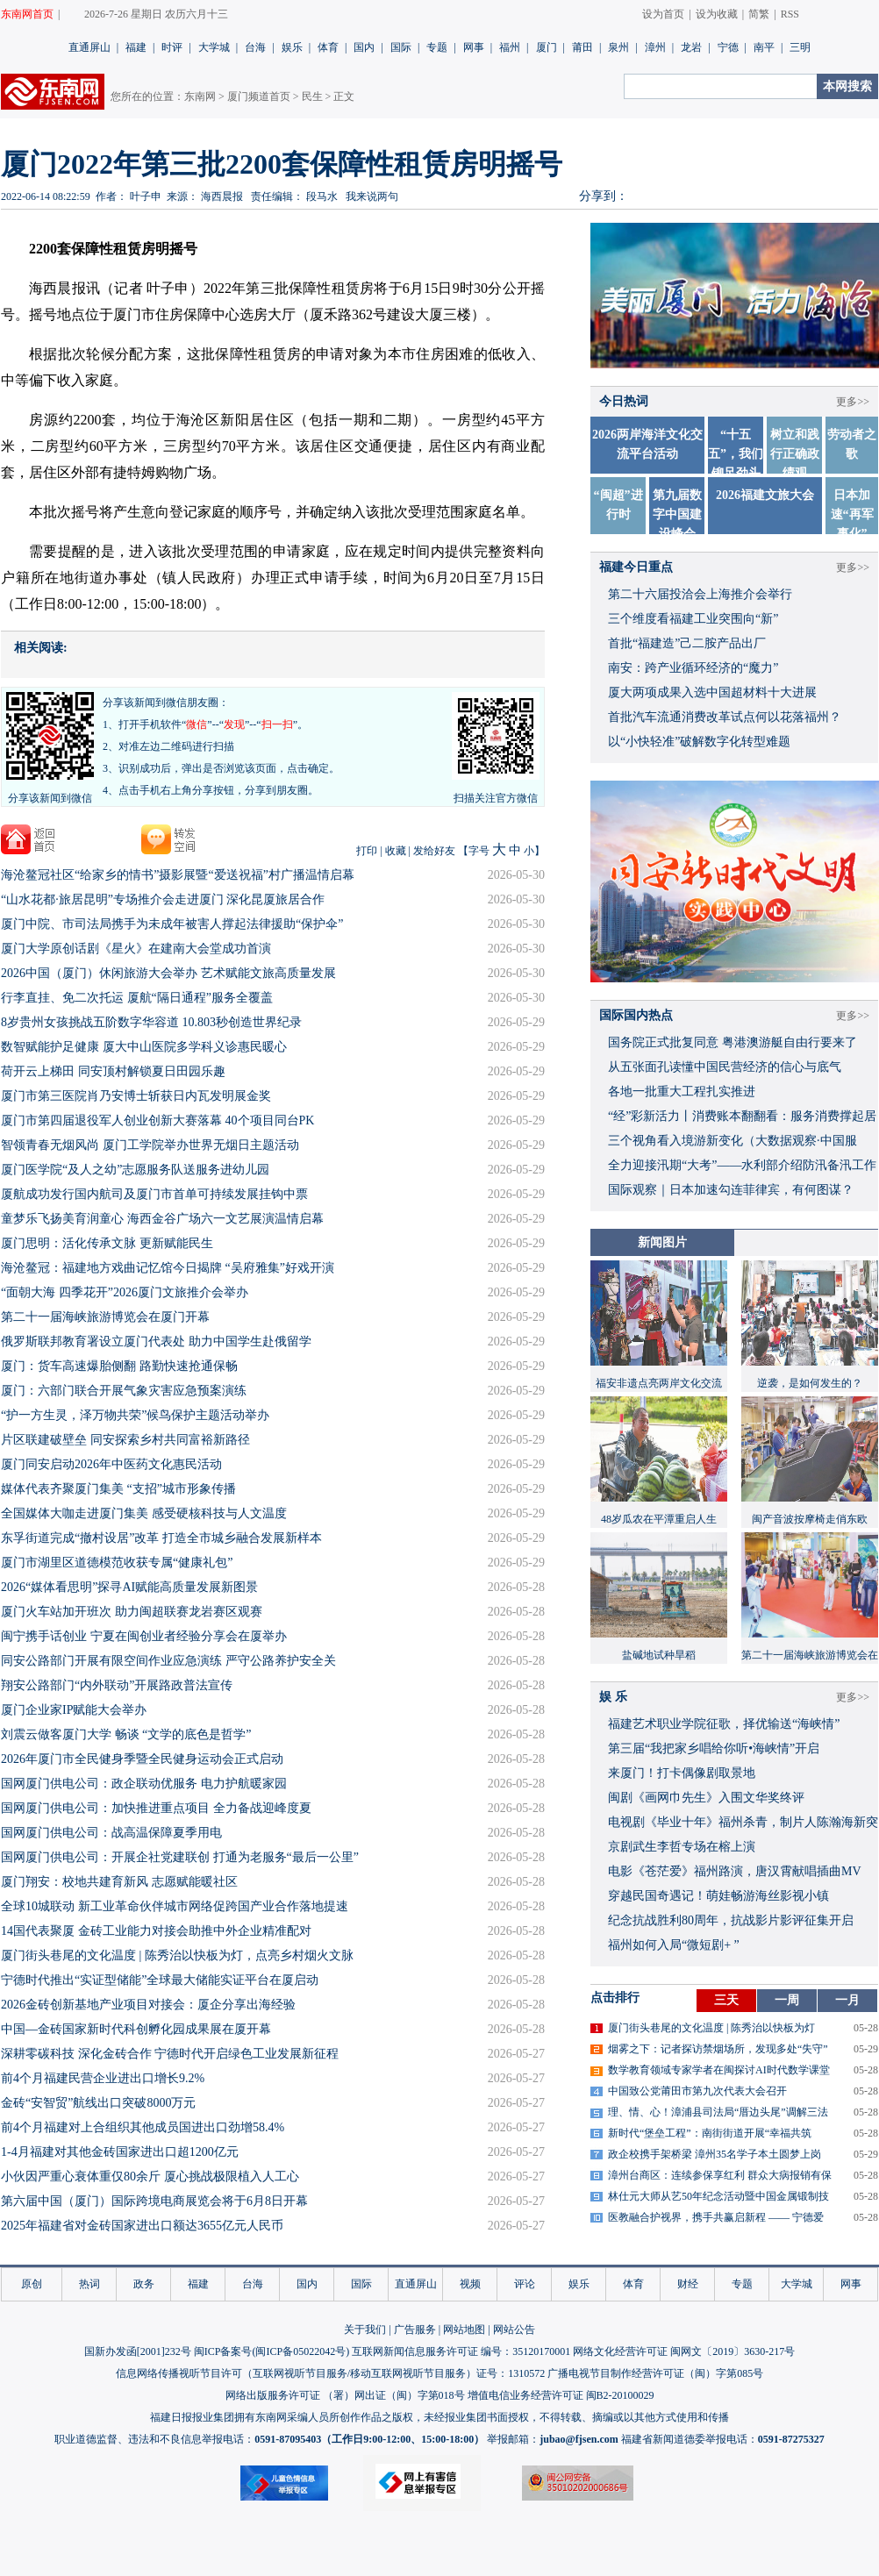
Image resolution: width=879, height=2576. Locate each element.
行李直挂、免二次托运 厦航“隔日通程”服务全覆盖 (137, 997)
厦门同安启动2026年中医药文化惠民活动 (111, 1464)
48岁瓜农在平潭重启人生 (659, 1519)
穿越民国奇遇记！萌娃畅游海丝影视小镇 (718, 1895)
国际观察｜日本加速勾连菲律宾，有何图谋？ (731, 1189)
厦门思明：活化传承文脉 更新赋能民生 (107, 1243)
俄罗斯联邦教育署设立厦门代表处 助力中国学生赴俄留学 (156, 1341)
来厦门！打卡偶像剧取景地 (681, 1773)
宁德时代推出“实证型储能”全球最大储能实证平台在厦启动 (159, 1980)
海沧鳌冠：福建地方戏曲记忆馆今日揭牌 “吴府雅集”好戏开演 (167, 1267)
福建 (135, 47)
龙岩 (691, 47)
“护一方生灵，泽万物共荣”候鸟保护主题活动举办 (135, 1415)
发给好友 (434, 851)
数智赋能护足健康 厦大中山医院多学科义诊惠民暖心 (144, 1046)
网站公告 (514, 2329)
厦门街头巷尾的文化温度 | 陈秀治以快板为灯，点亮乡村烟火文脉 (177, 1955)
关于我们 (365, 2329)
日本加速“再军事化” (852, 514)
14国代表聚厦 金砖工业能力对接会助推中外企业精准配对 (156, 1930)
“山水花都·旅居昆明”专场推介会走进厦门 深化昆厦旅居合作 (163, 899)
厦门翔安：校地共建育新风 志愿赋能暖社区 (119, 1881)
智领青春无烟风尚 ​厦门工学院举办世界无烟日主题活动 (150, 1145)
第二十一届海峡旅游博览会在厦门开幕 (105, 1317)
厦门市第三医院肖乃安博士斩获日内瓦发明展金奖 (136, 1095)
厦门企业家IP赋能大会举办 (73, 1709)
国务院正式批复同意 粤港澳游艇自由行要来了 (732, 1042)
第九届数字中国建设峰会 (677, 514)
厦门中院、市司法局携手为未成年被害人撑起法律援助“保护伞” (172, 924)
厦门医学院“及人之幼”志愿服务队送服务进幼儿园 (135, 1169)
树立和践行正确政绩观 (794, 454)
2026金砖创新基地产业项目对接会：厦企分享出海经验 (148, 2004)
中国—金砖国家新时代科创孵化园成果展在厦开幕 (136, 2029)
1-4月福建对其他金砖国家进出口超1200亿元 (120, 2152)
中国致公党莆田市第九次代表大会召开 (697, 2091)
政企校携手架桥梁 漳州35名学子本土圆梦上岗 (714, 2154)
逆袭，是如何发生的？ (809, 1383)
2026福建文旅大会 (765, 495)
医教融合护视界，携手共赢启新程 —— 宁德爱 (716, 2217)
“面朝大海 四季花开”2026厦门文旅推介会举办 (124, 1292)
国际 (400, 47)
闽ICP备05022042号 (300, 2351)
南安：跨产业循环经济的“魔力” (693, 667)
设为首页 (663, 14)
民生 (312, 96)
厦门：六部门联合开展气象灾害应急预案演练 (124, 1390)
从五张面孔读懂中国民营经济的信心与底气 (724, 1067)
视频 (470, 2284)
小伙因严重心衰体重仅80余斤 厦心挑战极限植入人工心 (150, 2176)
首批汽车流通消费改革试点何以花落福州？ (724, 717)
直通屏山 (89, 47)
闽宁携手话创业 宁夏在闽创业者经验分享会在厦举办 (144, 1636)
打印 (366, 851)
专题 (436, 47)
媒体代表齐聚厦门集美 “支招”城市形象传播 (118, 1488)
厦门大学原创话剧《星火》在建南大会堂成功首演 (136, 948)
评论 (524, 2284)
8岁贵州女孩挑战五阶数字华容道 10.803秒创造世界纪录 (151, 1022)
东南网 (200, 96)
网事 (473, 47)
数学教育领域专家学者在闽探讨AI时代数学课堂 (719, 2070)
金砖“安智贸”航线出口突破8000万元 (98, 2102)
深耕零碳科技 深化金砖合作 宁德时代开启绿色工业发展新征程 (170, 2053)
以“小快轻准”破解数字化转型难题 (699, 741)
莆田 (582, 47)
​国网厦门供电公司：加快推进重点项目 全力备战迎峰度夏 (156, 1808)
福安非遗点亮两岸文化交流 (659, 1383)
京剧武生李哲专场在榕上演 (681, 1846)
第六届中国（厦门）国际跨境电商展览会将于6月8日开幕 (154, 2201)
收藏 (395, 851)
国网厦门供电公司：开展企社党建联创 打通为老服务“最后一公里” (180, 1857)
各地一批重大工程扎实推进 (681, 1091)
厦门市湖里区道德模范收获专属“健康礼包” (116, 1562)
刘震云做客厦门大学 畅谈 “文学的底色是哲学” (126, 1734)
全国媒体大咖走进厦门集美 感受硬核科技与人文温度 (144, 1513)
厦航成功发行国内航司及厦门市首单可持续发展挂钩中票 (154, 1194)
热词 (89, 2284)
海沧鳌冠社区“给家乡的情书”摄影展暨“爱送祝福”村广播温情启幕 (177, 874)
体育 (328, 47)
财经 (687, 2284)
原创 (31, 2284)
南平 (764, 47)
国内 (364, 47)
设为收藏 (717, 14)
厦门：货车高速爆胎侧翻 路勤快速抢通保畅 (119, 1366)
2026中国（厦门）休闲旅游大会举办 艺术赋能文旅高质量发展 (168, 973)
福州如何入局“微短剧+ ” (674, 1945)
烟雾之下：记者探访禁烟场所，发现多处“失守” (718, 2049)
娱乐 (292, 47)
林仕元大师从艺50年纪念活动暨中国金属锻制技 (718, 2196)
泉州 (618, 47)
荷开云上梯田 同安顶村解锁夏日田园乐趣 (113, 1071)
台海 (255, 47)
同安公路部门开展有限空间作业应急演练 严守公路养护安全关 (168, 1660)
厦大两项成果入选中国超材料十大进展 (712, 692)
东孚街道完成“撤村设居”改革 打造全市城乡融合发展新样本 (161, 1538)
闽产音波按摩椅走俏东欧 (810, 1519)
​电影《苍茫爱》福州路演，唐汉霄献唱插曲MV (734, 1871)
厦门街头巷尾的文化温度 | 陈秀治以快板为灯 (711, 2028)
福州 (509, 47)
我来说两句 (372, 196)
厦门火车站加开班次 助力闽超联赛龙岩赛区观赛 (131, 1611)
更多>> (852, 402)
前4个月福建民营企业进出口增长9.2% (102, 2078)
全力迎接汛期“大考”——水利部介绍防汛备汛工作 (742, 1165)
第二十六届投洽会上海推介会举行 (700, 594)
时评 (171, 47)
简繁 (758, 14)
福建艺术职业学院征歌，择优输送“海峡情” (724, 1723)
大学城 (214, 47)
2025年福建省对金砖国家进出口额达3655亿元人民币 (142, 2225)
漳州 (655, 47)
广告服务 (415, 2329)
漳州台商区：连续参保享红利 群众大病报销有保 (720, 2175)
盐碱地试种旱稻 (659, 1655)
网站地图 (464, 2329)
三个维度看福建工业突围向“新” (693, 618)
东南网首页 (27, 14)
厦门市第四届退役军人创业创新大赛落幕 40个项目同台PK (157, 1120)
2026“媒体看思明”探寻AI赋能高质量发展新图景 (129, 1587)
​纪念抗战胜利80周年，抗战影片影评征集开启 (731, 1920)
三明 (800, 47)
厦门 (546, 47)
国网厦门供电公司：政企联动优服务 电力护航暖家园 (144, 1783)
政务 (143, 2284)
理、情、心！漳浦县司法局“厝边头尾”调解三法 (718, 2112)
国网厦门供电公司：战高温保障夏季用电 (111, 1832)
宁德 (728, 47)
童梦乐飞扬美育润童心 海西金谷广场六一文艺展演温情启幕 (162, 1218)
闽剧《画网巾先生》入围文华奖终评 (706, 1797)
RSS (790, 14)
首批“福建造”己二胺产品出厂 (687, 643)
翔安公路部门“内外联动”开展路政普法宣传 (116, 1685)
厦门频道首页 (258, 96)
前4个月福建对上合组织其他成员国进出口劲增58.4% (142, 2127)
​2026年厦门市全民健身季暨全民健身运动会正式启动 (142, 1759)
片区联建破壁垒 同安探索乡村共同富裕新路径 (125, 1439)
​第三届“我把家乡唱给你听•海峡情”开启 (713, 1748)
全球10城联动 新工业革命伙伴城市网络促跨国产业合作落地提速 (174, 1906)
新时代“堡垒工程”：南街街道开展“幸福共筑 (709, 2133)
